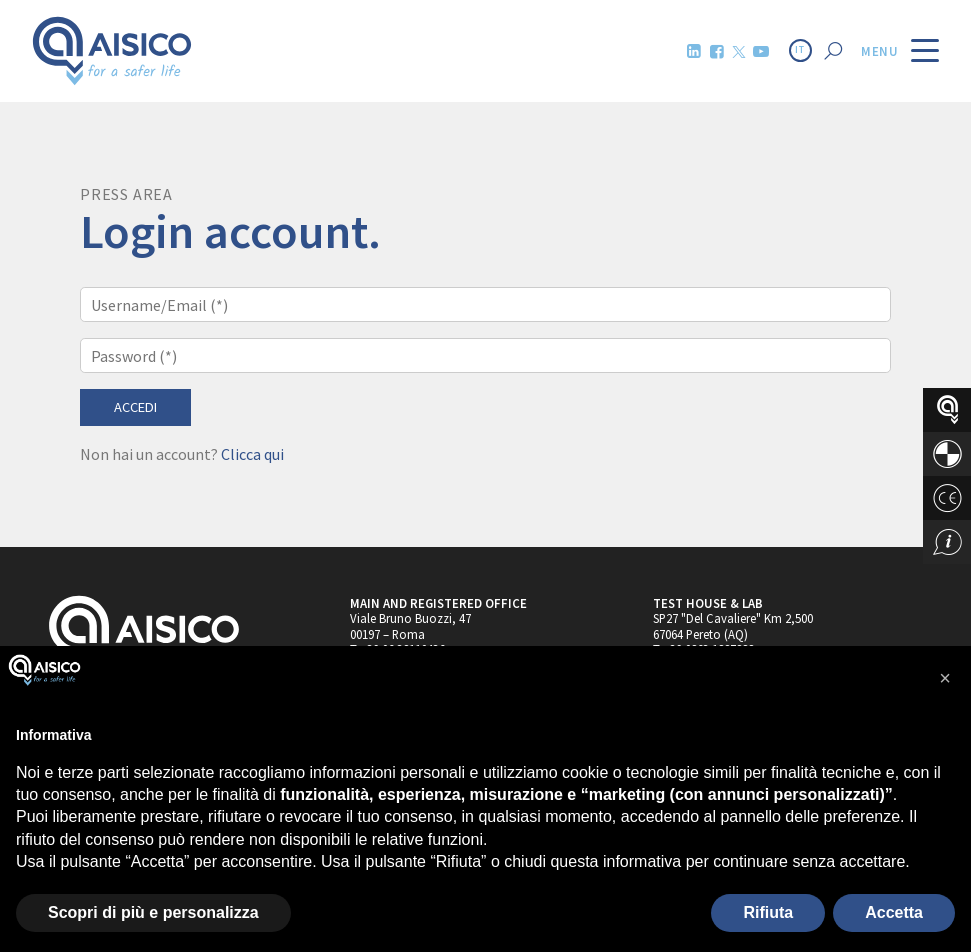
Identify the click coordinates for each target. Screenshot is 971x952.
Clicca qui (252, 454)
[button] (945, 678)
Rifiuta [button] (768, 912)
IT (800, 50)
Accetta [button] (894, 912)
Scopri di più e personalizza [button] (153, 912)
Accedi (135, 407)
